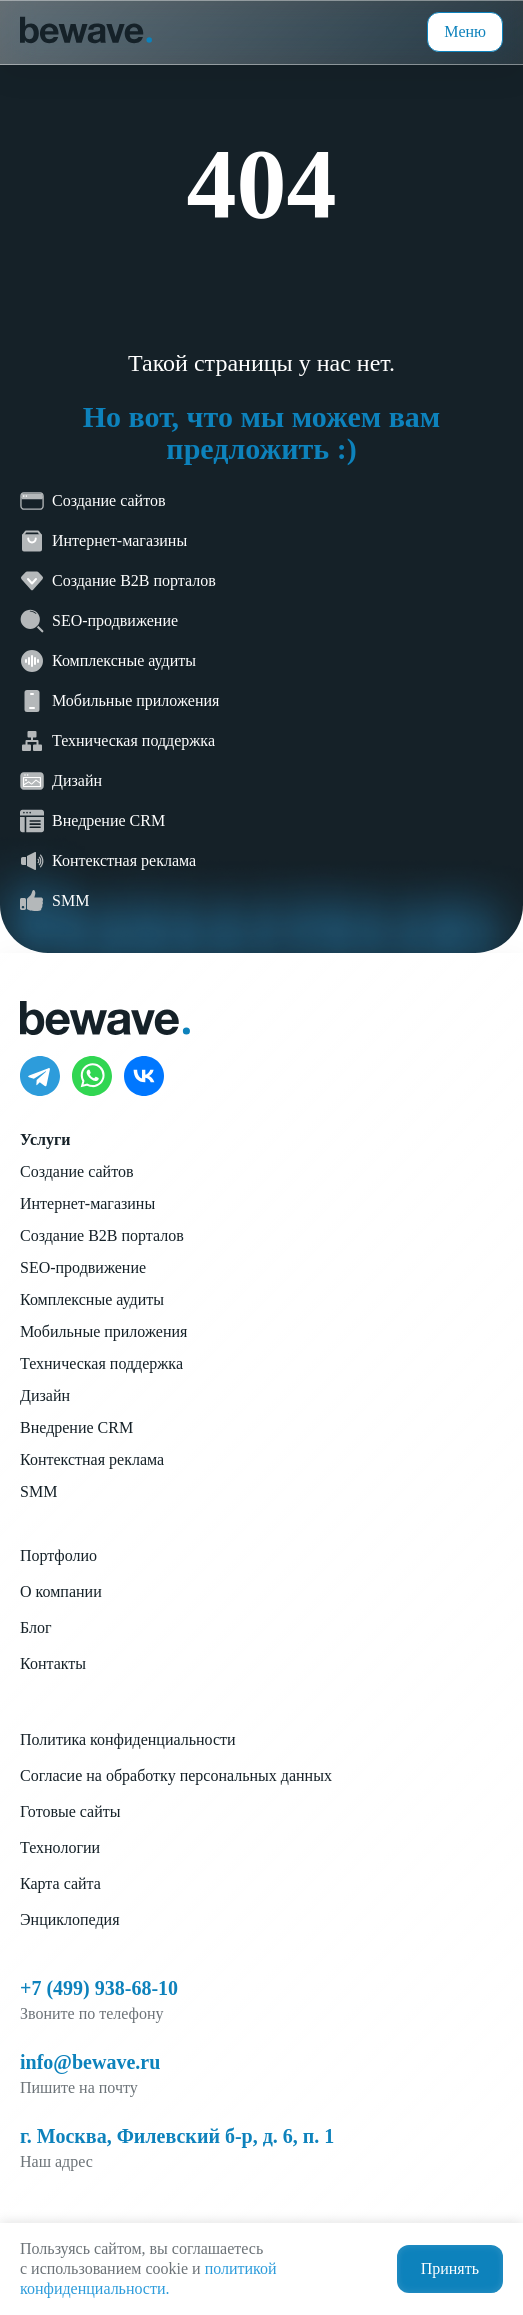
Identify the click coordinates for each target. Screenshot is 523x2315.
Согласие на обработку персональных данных (176, 1775)
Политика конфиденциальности (128, 1739)
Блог (36, 1627)
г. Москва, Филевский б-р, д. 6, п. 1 (177, 2136)
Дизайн (45, 1395)
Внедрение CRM (76, 1427)
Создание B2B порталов (102, 1235)
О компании (61, 1591)
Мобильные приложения (103, 1331)
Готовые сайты (70, 1811)
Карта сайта (60, 1883)
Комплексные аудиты (92, 1299)
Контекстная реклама (92, 1459)
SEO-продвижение (83, 1267)
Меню (465, 31)
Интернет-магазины (87, 1203)
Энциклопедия (70, 1919)
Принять (450, 2268)
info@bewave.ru (90, 2062)
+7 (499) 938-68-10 (99, 1988)
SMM (38, 1491)
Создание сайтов (76, 1171)
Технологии (60, 1847)
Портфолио (58, 1555)
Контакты (53, 1663)
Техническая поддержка (101, 1363)
